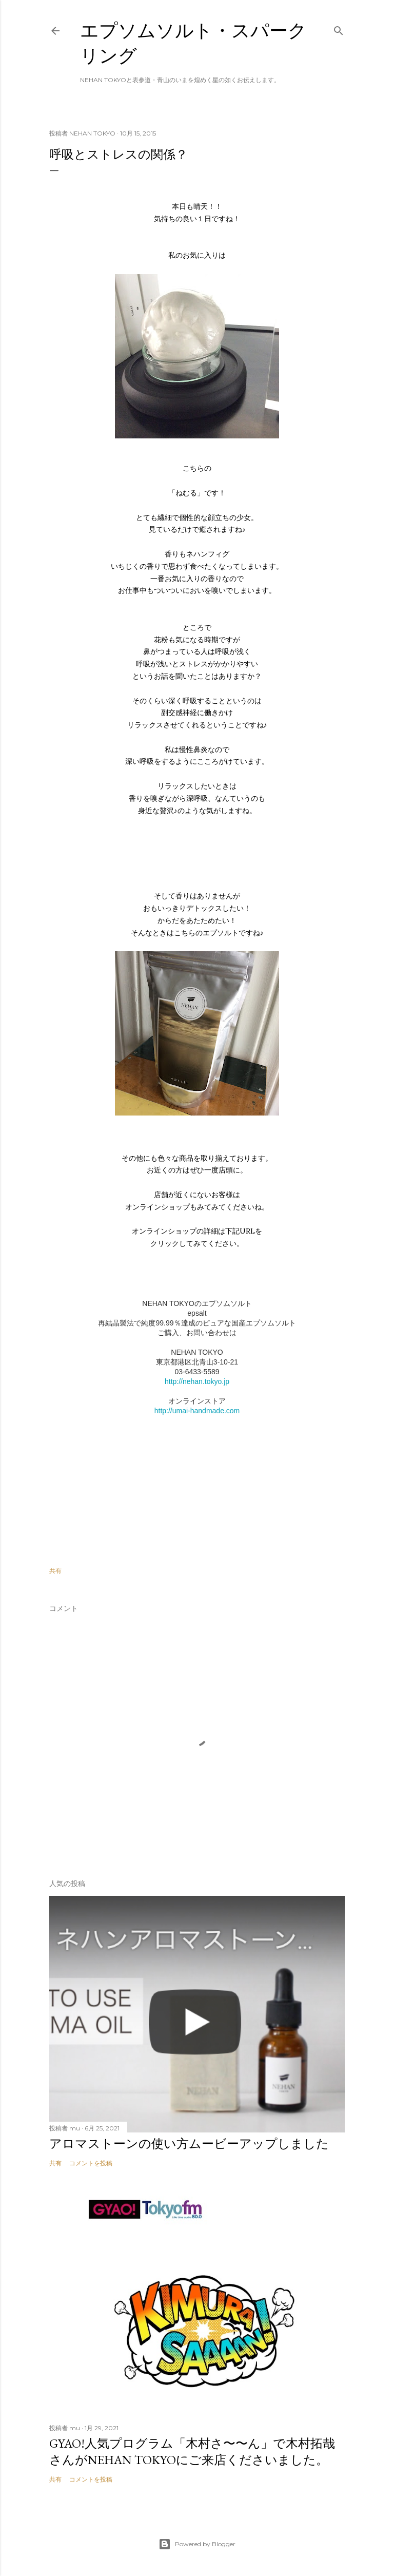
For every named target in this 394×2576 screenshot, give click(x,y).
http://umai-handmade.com (197, 1411)
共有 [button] (55, 1570)
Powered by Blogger (197, 2544)
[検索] (338, 28)
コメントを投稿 (90, 2163)
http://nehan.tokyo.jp (197, 1381)
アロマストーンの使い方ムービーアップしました (189, 2143)
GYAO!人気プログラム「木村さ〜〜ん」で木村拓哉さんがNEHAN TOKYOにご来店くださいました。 (192, 2451)
